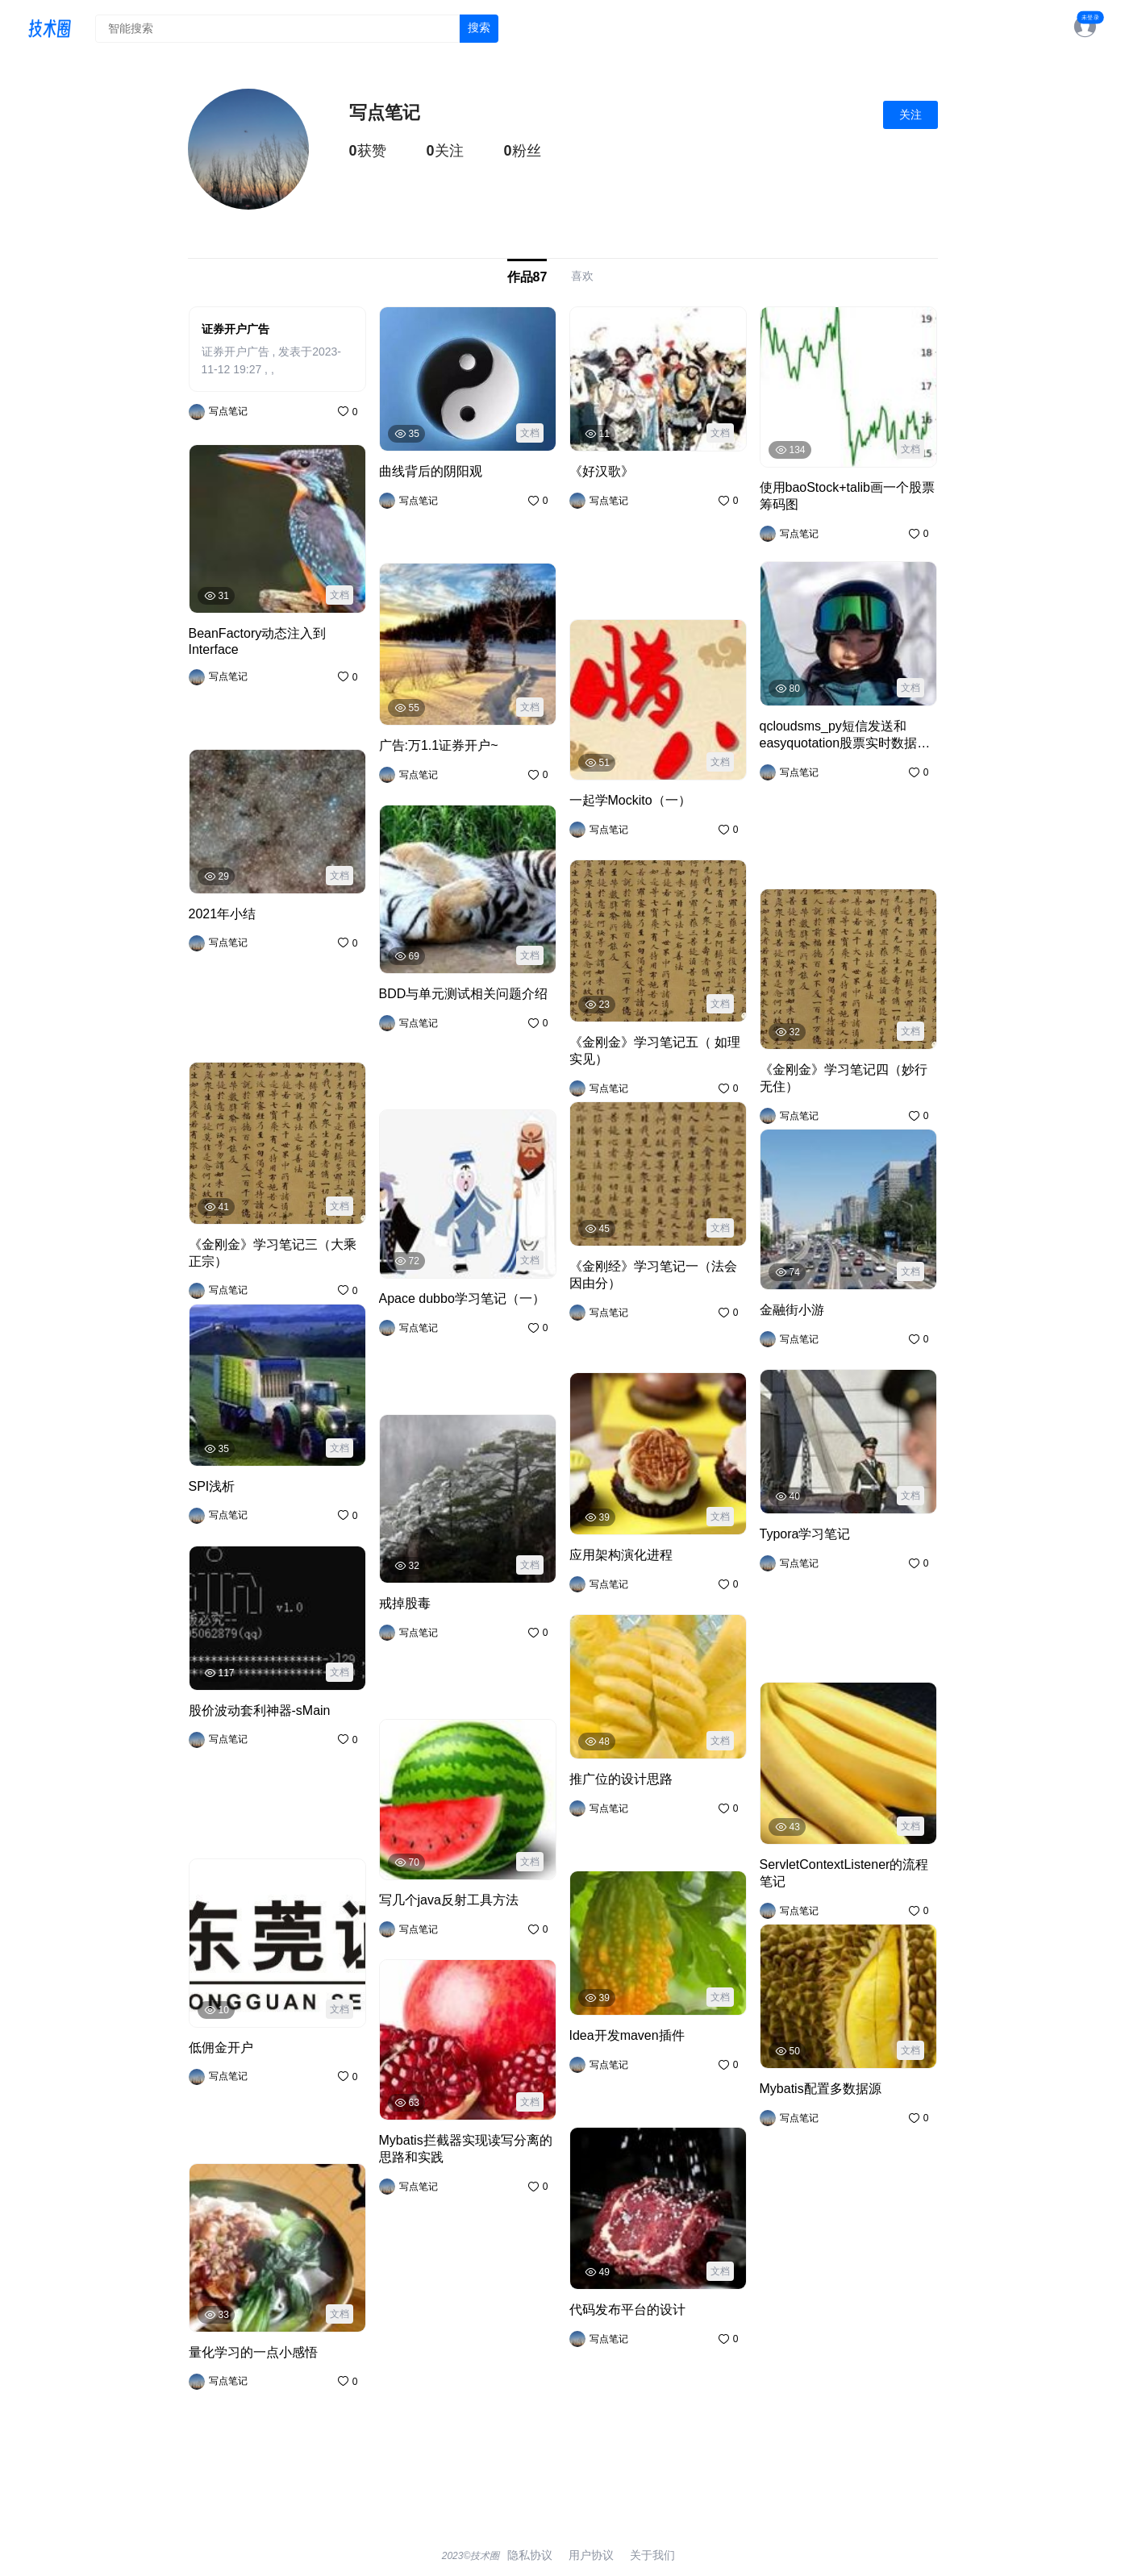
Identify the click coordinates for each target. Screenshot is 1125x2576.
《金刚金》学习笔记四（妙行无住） (843, 1066)
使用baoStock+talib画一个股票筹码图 (844, 491)
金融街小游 (786, 1306)
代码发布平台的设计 (616, 2306)
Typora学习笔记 (797, 1619)
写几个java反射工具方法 (436, 1897)
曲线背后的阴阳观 (421, 500)
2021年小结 (216, 999)
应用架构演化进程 (611, 1552)
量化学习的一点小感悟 (241, 2405)
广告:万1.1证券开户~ (428, 742)
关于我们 (646, 2552)
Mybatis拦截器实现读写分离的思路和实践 (466, 2144)
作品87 (527, 275)
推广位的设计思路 (611, 1808)
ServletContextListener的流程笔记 (843, 1861)
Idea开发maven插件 (617, 2064)
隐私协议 (536, 2552)
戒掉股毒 (400, 1656)
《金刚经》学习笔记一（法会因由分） (648, 1302)
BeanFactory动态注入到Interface (268, 686)
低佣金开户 (215, 2101)
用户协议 (591, 2552)
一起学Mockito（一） (620, 797)
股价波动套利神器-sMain (247, 1796)
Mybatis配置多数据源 (810, 2174)
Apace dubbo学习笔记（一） (449, 1352)
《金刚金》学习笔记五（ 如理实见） (654, 1039)
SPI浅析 (208, 1483)
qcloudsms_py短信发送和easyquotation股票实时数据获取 (837, 818)
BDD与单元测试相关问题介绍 (448, 1047)
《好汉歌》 (595, 557)
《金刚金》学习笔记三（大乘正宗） (272, 1241)
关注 (910, 114)
